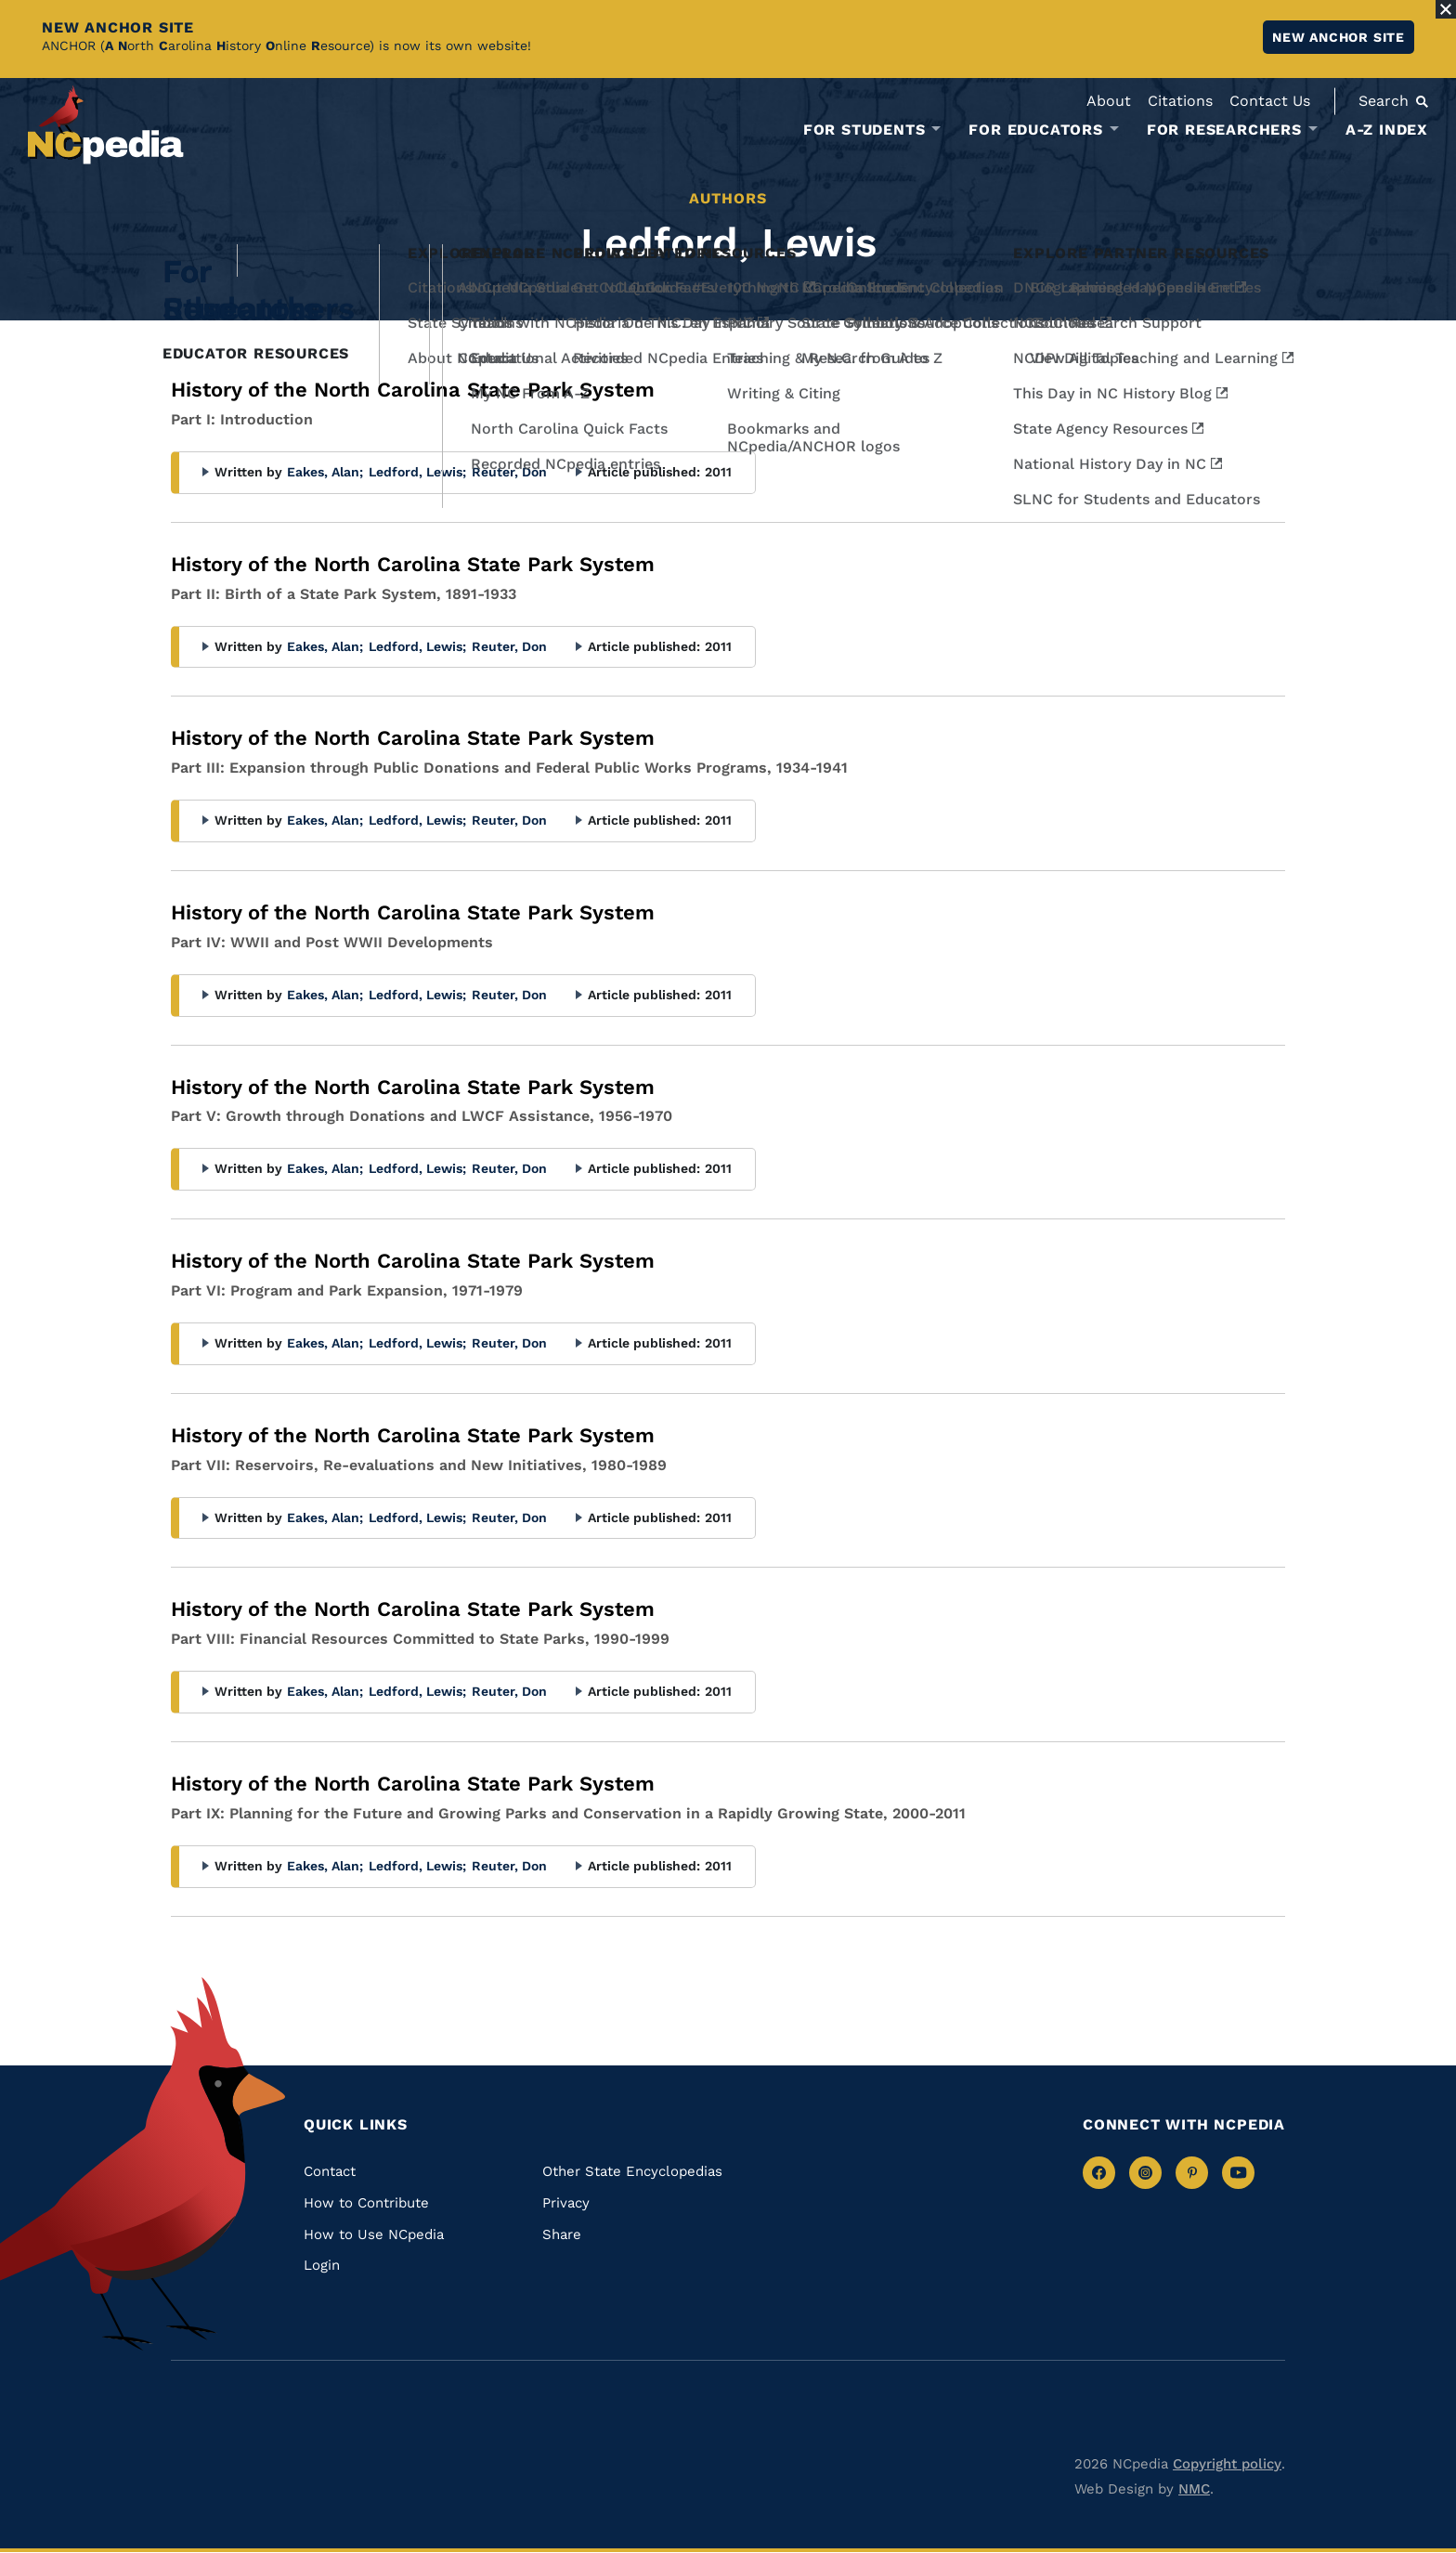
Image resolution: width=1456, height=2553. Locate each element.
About (1108, 101)
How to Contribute (366, 2203)
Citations (1180, 101)
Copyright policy (1227, 2463)
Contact (330, 2171)
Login (322, 2265)
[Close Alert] (1446, 9)
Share (561, 2234)
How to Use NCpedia (374, 2234)
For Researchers (1224, 130)
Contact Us (1269, 101)
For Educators (1035, 130)
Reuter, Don (509, 471)
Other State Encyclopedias (632, 2171)
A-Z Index (1387, 129)
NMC (1194, 2489)
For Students (864, 130)
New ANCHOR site (1338, 37)
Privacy (566, 2203)
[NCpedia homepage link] (106, 124)
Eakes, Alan (325, 471)
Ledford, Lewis (417, 471)
